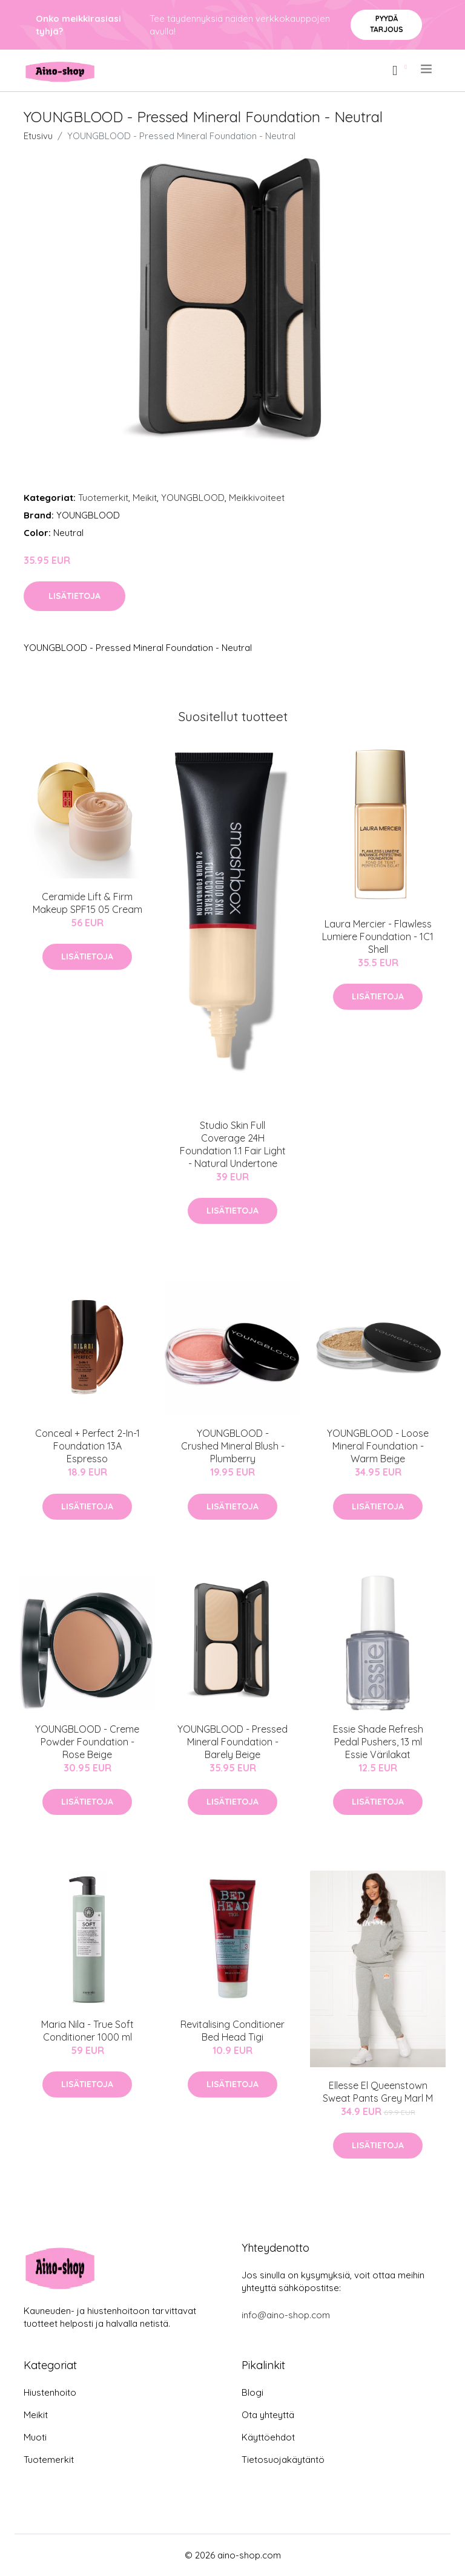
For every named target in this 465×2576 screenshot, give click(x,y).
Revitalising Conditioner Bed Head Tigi (232, 2030)
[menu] (427, 69)
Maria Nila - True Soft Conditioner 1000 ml (87, 2030)
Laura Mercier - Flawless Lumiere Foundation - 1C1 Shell (378, 936)
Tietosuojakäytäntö (283, 2459)
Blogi (252, 2392)
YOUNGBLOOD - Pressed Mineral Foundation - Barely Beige (232, 1741)
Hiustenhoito (50, 2392)
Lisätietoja (74, 595)
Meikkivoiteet (257, 497)
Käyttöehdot (268, 2437)
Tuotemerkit (103, 497)
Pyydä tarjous (386, 24)
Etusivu (38, 136)
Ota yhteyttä (268, 2415)
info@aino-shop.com (286, 2315)
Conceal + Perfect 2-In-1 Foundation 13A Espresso (87, 1446)
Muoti (35, 2437)
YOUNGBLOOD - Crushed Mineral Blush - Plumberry (233, 1446)
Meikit (145, 497)
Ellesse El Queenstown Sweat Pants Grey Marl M (378, 2091)
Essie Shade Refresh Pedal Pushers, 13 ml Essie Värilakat (378, 1741)
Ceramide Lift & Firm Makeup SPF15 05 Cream (87, 903)
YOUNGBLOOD (193, 497)
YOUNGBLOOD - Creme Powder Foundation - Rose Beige (87, 1741)
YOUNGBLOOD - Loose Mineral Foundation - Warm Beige (378, 1446)
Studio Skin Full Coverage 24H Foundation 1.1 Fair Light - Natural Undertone (233, 1144)
